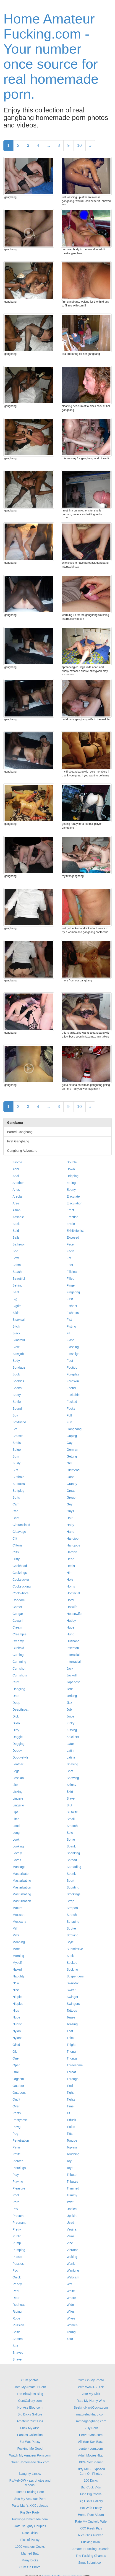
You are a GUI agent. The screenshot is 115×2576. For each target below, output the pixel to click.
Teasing (72, 2024)
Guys (70, 1511)
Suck (70, 1956)
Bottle (17, 1401)
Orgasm (18, 2079)
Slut (69, 1805)
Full (69, 1415)
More (16, 1949)
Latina (71, 1757)
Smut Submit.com (90, 2562)
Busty (17, 1463)
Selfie (17, 2332)
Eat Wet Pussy (29, 2442)
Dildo (16, 1723)
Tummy (72, 2195)
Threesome (75, 2065)
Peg (15, 2133)
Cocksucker (21, 1579)
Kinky (70, 1723)
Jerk (70, 1689)
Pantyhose (20, 2120)
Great (71, 1490)
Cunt (16, 1682)
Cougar (18, 1614)
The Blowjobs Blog (30, 2394)
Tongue (72, 2140)
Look (16, 1839)
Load (16, 1826)
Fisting (71, 1326)
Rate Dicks (30, 2533)
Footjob (72, 1367)
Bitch (16, 1326)
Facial (71, 1251)
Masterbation (22, 1887)
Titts (70, 2133)
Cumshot (19, 1668)
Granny (72, 1484)
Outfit (16, 2099)
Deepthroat (20, 1709)
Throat (71, 2072)
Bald (16, 1230)
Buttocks (19, 1484)
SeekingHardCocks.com (91, 2407)
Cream (17, 1627)
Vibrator (72, 2250)
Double (72, 1162)
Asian (17, 1210)
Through (72, 2079)
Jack (70, 1668)
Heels (71, 1566)
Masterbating (22, 1880)
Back (16, 1224)
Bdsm (17, 1265)
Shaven (18, 2359)
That (70, 2031)
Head (70, 1559)
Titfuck (71, 2120)
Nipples (18, 2003)
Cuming (18, 1655)
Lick (15, 1785)
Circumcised (21, 1525)
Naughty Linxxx (30, 2473)
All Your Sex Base (90, 2442)
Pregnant (19, 2222)
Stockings (74, 1894)
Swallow (72, 1983)
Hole (70, 1579)
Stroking (72, 1935)
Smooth (72, 1826)
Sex (15, 2346)
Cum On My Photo (91, 2380)
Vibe (70, 2243)
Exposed (73, 1237)
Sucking (72, 1969)
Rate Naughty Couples (30, 2526)
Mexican (18, 1915)
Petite (17, 2154)
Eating (71, 1183)
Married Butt (30, 2553)
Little (16, 1819)
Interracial (74, 1661)
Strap (70, 1901)
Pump (17, 2243)
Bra (15, 1429)
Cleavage (19, 1531)
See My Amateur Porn (30, 2499)
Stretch (72, 1915)
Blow (16, 1347)
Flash (70, 1340)
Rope (16, 2318)
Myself (17, 1962)
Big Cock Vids (91, 2487)
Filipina (72, 1272)
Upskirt (72, 2216)
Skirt (70, 1791)
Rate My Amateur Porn (30, 2387)
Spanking (73, 1853)
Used (70, 2222)
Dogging (18, 1744)
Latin (70, 1750)
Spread (72, 1860)
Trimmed (73, 2188)
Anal (16, 1176)
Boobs (17, 1388)
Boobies (18, 1381)
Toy (69, 2161)
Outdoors (19, 2092)
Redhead (19, 2304)
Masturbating (22, 1894)
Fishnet (72, 1306)
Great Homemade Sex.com (29, 2462)
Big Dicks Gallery (91, 2501)
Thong (71, 2051)
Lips (15, 1812)
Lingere (18, 1798)
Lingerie (18, 1805)
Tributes (72, 2181)
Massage (19, 1867)
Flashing (73, 1347)
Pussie (17, 2257)
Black (16, 1333)
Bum (16, 1456)
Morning (18, 1956)
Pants (17, 2113)
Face (70, 1244)
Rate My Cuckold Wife (91, 2521)
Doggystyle (20, 1757)
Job (69, 1709)
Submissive (75, 1949)
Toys (70, 2168)
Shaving (72, 1764)
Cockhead (20, 1566)
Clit (15, 1538)
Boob (16, 1374)
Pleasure (19, 2188)
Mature (18, 1908)
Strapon (72, 1908)
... (48, 145)
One (15, 2058)
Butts (16, 1497)
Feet (70, 1265)
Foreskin (73, 1381)
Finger (71, 1285)
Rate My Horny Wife (90, 2400)
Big (15, 1299)
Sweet (71, 1990)
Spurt (70, 1880)
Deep (16, 1702)
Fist (69, 1319)
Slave (71, 1798)
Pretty (17, 2229)
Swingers (73, 2003)
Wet (69, 2284)
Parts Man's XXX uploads (30, 2505)
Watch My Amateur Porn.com (30, 2455)
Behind (18, 1285)
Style (70, 1942)
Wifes (71, 2311)
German (72, 1449)
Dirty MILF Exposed (91, 2469)
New (16, 1983)
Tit (68, 2113)
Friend (71, 1388)
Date (16, 1696)
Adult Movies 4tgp (90, 2455)
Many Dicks (30, 2560)
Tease (71, 2017)
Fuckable (73, 1395)
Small (71, 1819)
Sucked (72, 1962)
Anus (16, 1189)
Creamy (18, 1641)
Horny (71, 1586)
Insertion (73, 1648)
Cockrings (20, 1573)
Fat (69, 1258)
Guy (70, 1504)
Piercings (19, 2168)
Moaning (19, 1942)
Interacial (73, 1655)
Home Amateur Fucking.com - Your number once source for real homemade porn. (51, 56)
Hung (70, 1634)
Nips (16, 2010)
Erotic (71, 1224)
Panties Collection (30, 2435)
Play (16, 2174)
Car (15, 1511)
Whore (71, 2298)
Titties (71, 2127)
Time (70, 2106)
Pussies (18, 2263)
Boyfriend (19, 1422)
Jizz (69, 1702)
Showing (73, 1778)
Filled (70, 1278)
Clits (16, 1552)
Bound (17, 1408)
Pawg (17, 2127)
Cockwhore (21, 1593)
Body (16, 1360)
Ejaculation (74, 1203)
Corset (17, 1607)
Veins (70, 2236)
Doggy (17, 1750)
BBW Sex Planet (91, 2462)
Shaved (18, 2352)
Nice (16, 1990)
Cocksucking (22, 1586)
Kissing (72, 1730)
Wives (71, 2318)
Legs (16, 1771)
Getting (72, 1456)
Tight (70, 2092)
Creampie (19, 1634)
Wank (71, 2263)
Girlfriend (73, 1470)
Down (71, 1169)
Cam (16, 1504)
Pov (15, 2209)
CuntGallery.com (30, 2400)
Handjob (72, 1538)
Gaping (72, 1436)
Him (69, 1573)
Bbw (16, 1258)
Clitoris (17, 1545)
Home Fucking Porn (30, 2492)
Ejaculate (73, 1196)
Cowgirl (18, 1620)
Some (71, 1839)
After (16, 1169)
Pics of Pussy (29, 2540)
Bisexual (19, 1319)
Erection (72, 1217)
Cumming (19, 1661)
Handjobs (73, 1545)
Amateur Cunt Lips (30, 2421)
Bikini (16, 1313)
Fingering (73, 1292)
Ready (17, 2284)
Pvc (15, 2270)
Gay (70, 1443)
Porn (16, 2202)
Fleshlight (73, 1354)
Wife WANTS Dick (91, 2387)
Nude (16, 2017)
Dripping (72, 1176)
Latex (70, 1744)
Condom (19, 1600)
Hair (70, 1518)
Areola (17, 1196)
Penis (17, 2147)
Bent (16, 1292)
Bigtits (17, 1306)
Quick (17, 2277)
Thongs (72, 2058)
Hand (70, 1531)
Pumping (19, 2250)
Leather (18, 1764)
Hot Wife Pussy (91, 2508)
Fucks (71, 1408)
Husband (73, 1641)
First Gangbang (18, 1141)
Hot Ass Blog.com (30, 2407)
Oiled (16, 2045)
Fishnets (73, 1313)
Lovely (17, 1853)
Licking (18, 1791)
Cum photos (29, 2380)
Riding (17, 2311)
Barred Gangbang (19, 1132)
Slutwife (72, 1812)
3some (17, 1162)
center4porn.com (91, 2448)
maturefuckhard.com (90, 2414)
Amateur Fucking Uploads (90, 2549)
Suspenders (75, 1976)
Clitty (16, 1559)
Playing (18, 2181)
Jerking (72, 1696)
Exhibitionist (75, 1230)
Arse (16, 1203)
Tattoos (72, 2010)
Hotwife (72, 1607)
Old (15, 2051)
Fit (68, 1333)
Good (70, 1477)
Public (17, 2236)
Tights (71, 2099)
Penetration (21, 2140)
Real (16, 2291)
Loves (17, 1860)
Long (16, 1832)
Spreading (74, 1867)
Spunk (71, 1874)
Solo (70, 1832)
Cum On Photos (90, 2473)
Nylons (17, 2038)
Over (16, 2106)
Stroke (71, 1928)
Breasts (18, 1436)
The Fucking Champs (91, 2556)
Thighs (71, 2045)
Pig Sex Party (30, 2512)
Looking (18, 1846)
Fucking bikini (91, 2542)
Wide (70, 2304)
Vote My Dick (90, 2394)
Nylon (17, 2031)
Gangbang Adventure (22, 1150)
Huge (70, 1627)
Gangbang (74, 1429)
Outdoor (18, 2086)
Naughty (18, 1976)
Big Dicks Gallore (30, 2414)
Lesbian (18, 1778)
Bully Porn (91, 2428)
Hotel (70, 1600)
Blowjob (18, 1354)
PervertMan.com (91, 2435)
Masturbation (22, 1901)
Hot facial (73, 1593)
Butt (15, 1470)
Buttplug (18, 1490)
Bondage (19, 1367)
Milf (15, 1928)
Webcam (73, 2277)
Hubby (71, 1620)
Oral (15, 2072)
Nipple (17, 1997)
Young (71, 2332)
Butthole (18, 1477)
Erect (70, 1210)
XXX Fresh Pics (91, 2528)
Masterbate (21, 1874)
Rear (16, 2298)
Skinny (71, 1785)
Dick (16, 1716)
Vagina (71, 2229)
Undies (72, 2209)
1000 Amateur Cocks (30, 2546)
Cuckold (18, 1648)
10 (79, 145)
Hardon (72, 1552)
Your (70, 2339)
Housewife (74, 1614)
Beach (17, 1272)
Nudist (17, 2024)
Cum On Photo (30, 2567)
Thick (70, 2038)
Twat (70, 2202)
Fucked (72, 1401)
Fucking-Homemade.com (30, 2519)
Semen (18, 2339)
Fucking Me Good (30, 2448)
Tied (70, 2086)
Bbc (15, 1251)
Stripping (73, 1921)
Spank (71, 1846)
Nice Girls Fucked (90, 2535)
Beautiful (19, 1278)
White (71, 2291)
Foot (70, 1360)
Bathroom (19, 1244)
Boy (15, 1415)
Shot (70, 1771)
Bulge (17, 1449)
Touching (73, 2154)
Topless (72, 2147)
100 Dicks (91, 2480)
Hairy (70, 1525)
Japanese (74, 1682)
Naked (17, 1969)
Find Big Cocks (91, 2494)
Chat (16, 1518)
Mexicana (19, 1921)
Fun (69, 1422)
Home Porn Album (91, 2514)
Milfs (16, 1935)
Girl (69, 1463)
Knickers (73, 1737)
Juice (70, 1716)
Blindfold (19, 1340)
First (70, 1299)
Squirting (73, 1887)
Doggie (18, 1737)
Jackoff (72, 1675)
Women (72, 2325)
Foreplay (73, 1374)
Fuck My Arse (30, 2428)
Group (71, 1497)
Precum (18, 2216)
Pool (16, 2195)
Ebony (71, 1189)
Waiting (72, 2257)
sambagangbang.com (91, 2421)
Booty (17, 1395)
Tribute (71, 2174)
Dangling (19, 1689)
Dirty (16, 1730)
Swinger (72, 1997)
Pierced (18, 2161)
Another (18, 1183)
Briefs (17, 1443)
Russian (18, 2325)
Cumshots (20, 1675)
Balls (16, 1237)
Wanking (73, 2270)
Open (16, 2065)
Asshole (18, 1217)
